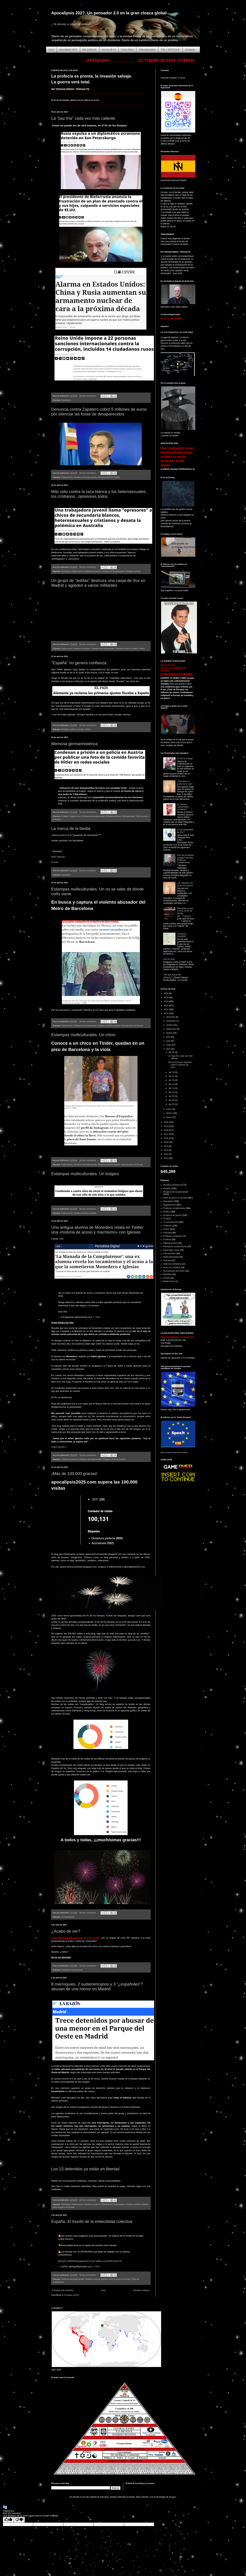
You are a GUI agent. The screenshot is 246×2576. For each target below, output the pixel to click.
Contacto (190, 49)
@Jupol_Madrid (67, 2261)
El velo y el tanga (185, 758)
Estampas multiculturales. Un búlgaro (85, 1173)
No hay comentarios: (88, 396)
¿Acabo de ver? (65, 1931)
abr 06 (172, 1100)
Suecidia (167, 1260)
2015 (166, 1142)
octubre (170, 1025)
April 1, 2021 (93, 2266)
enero (169, 1117)
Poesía (166, 1278)
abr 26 (172, 1072)
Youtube (181, 78)
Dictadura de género (92, 571)
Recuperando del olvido (174, 1271)
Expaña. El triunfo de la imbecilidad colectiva (91, 2221)
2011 (166, 1158)
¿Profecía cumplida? (182, 935)
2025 (166, 997)
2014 (166, 1146)
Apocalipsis (66, 400)
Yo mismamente (67, 1917)
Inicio (51, 49)
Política (142, 649)
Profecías (167, 1225)
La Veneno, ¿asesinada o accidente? (183, 807)
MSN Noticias (58, 856)
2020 (166, 1122)
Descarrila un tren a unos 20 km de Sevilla (185, 911)
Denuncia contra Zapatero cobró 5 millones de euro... (180, 1064)
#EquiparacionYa (82, 2261)
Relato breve (169, 1281)
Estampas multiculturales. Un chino (83, 1034)
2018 (166, 1130)
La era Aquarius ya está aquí (177, 332)
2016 (166, 1138)
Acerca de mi (109, 49)
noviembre (171, 1021)
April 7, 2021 (94, 1317)
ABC (61, 1238)
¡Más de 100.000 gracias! (74, 1473)
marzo (169, 1109)
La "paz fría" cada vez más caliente (83, 118)
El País (54, 862)
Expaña (117, 477)
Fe (164, 1218)
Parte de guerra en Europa (132, 1026)
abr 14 (172, 1088)
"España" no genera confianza (78, 662)
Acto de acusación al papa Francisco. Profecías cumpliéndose (185, 859)
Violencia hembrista (172, 1264)
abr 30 (172, 1052)
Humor (166, 1229)
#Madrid (69, 2239)
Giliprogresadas (147, 49)
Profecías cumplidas (172, 1236)
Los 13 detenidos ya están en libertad (85, 2169)
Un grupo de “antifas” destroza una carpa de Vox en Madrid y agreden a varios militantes (98, 583)
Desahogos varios (171, 1250)
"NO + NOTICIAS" (170, 49)
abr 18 (172, 1080)
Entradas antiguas (141, 2290)
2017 (166, 1134)
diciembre (171, 1017)
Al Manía (65, 816)
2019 (166, 1126)
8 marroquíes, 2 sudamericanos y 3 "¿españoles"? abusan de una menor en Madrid (97, 1986)
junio (168, 1041)
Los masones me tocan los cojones (185, 884)
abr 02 (172, 1104)
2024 (166, 1001)
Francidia (167, 1232)
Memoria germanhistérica (74, 743)
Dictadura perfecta (105, 477)
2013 (166, 1150)
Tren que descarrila (172, 974)
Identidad (167, 1274)
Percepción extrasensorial (72, 1970)
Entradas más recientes (63, 2290)
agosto (169, 1033)
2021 (166, 1013)
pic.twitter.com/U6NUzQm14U (107, 2261)
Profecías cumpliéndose (174, 1208)
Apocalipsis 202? (68, 49)
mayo (169, 1045)
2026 (166, 993)
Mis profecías (90, 49)
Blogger (172, 2497)
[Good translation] (8, 2520)
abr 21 (172, 1076)
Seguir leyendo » (59, 1447)
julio (168, 1037)
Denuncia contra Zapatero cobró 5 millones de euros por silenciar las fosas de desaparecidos (99, 411)
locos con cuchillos (171, 1267)
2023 (166, 1005)
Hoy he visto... (169, 959)
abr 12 (172, 1092)
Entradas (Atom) (71, 2295)
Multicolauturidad (171, 1257)
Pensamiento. (169, 1253)
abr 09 (172, 1096)
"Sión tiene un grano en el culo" (185, 782)
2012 (166, 1154)
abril (168, 1049)
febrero (169, 1113)
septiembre (171, 1029)
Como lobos (127, 49)
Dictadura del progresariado (85, 477)
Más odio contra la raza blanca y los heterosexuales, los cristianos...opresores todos (99, 494)
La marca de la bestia (70, 828)
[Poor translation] (19, 2520)
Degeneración (67, 477)
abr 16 (172, 1084)
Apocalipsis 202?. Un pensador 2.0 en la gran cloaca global (109, 13)
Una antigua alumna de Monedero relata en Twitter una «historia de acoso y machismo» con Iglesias (97, 1229)
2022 (166, 1009)
